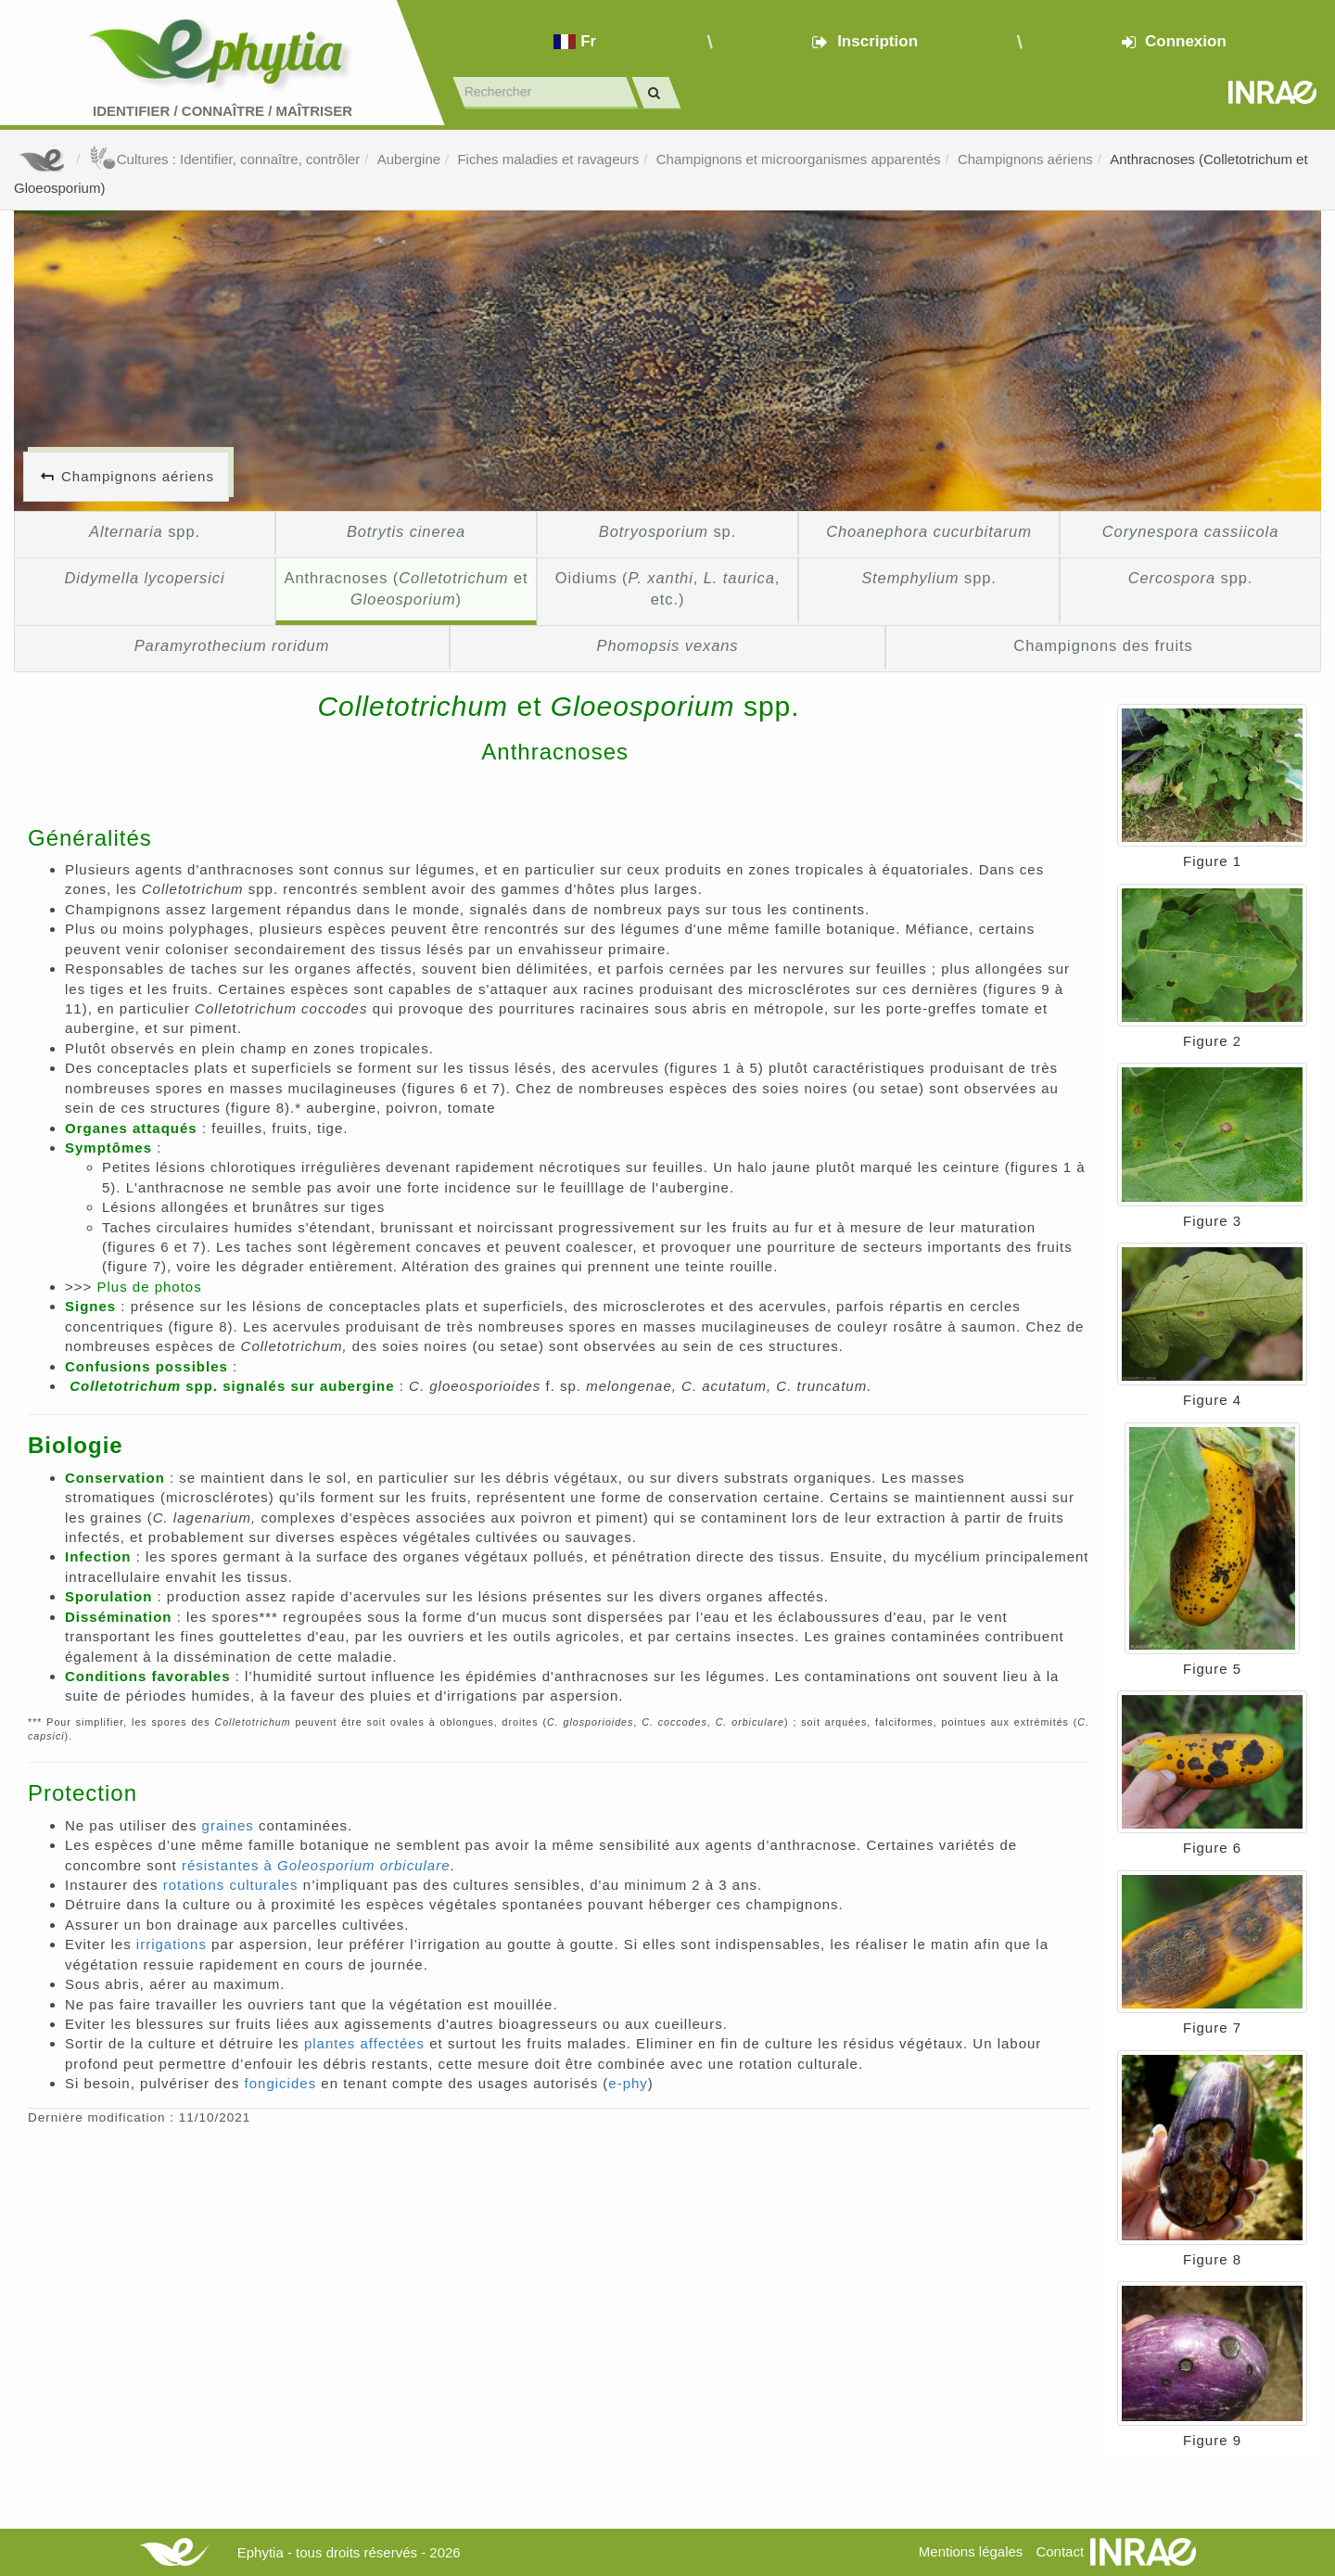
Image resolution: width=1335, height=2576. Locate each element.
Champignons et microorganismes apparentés (798, 159)
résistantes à (316, 1865)
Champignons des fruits (1102, 645)
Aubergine (408, 159)
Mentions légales (971, 2551)
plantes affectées (364, 2043)
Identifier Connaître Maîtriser (222, 111)
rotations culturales (231, 1885)
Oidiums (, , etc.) (667, 588)
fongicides (281, 2083)
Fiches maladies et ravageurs (548, 159)
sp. (667, 531)
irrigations (171, 1944)
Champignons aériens (1025, 159)
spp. (144, 531)
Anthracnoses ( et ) (406, 588)
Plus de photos (148, 1286)
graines (228, 1825)
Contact (1060, 2551)
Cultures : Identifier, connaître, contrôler (225, 159)
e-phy (628, 2083)
